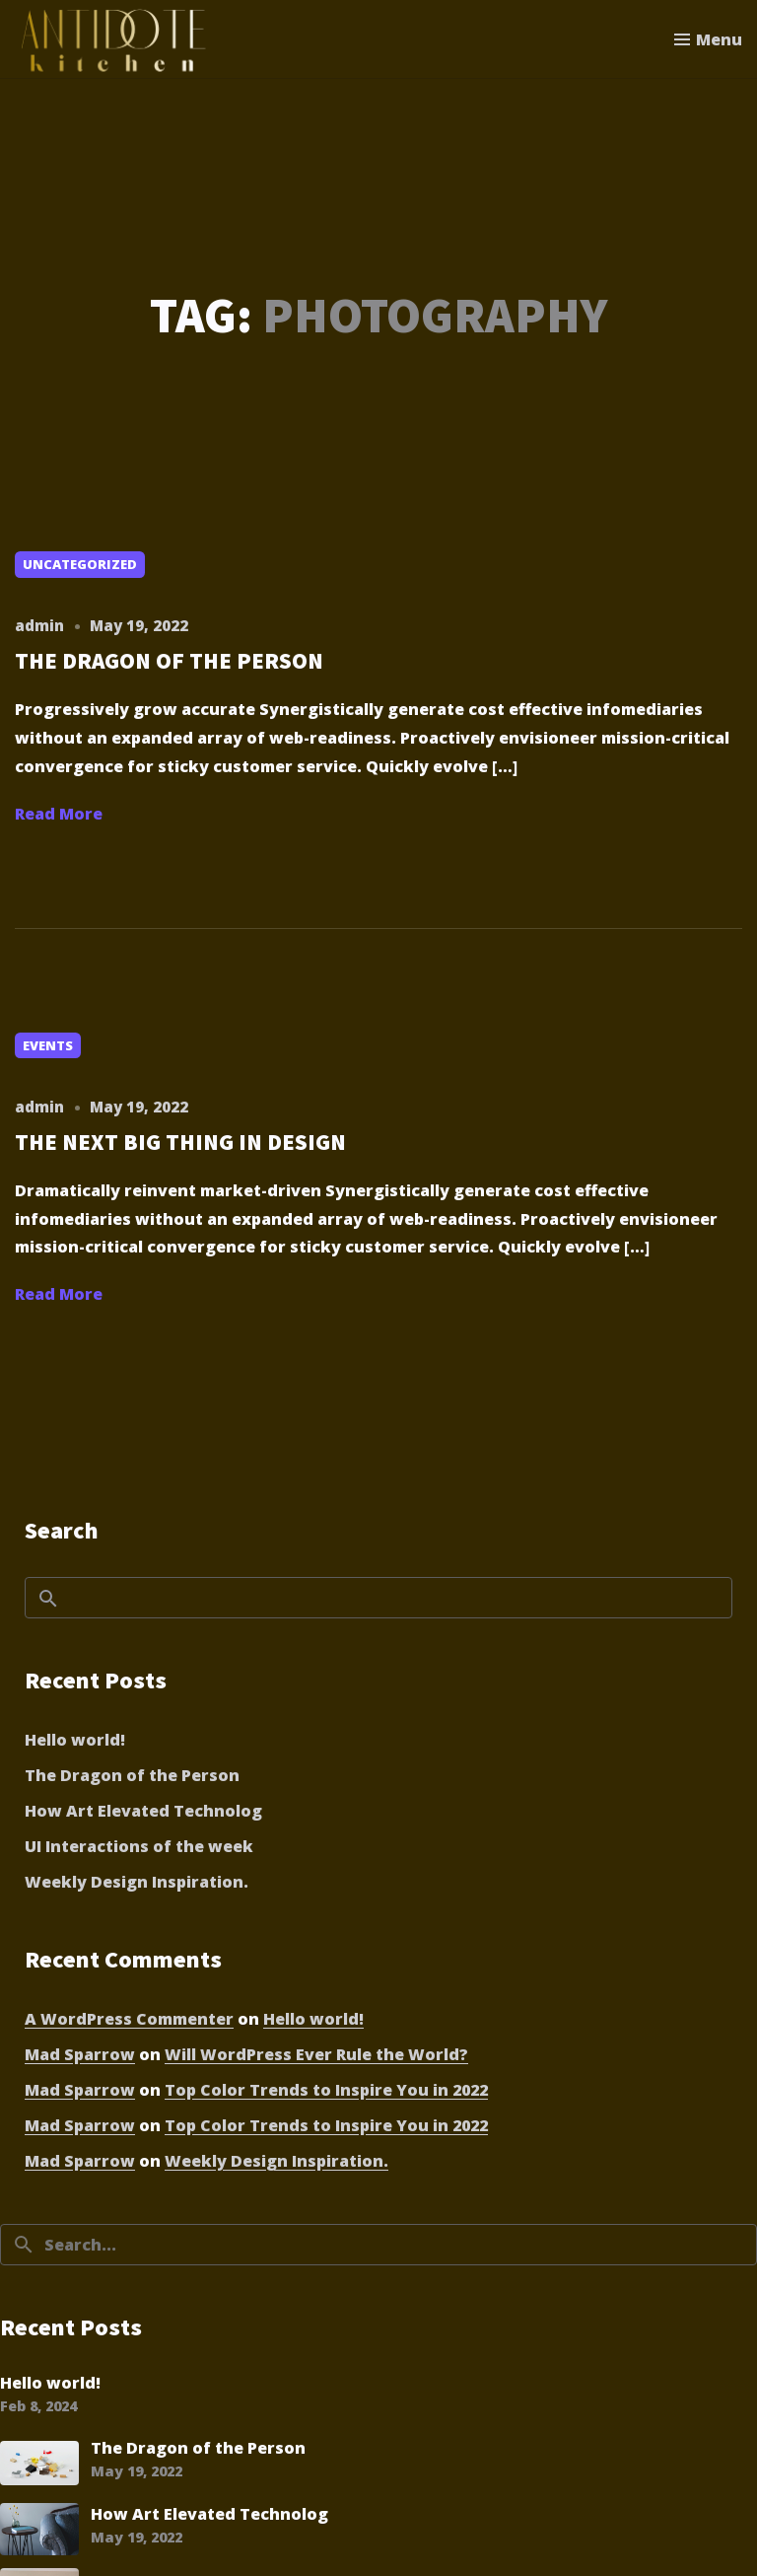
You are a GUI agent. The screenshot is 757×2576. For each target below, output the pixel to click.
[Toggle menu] (708, 39)
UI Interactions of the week (139, 1846)
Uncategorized (80, 564)
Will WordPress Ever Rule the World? (316, 2054)
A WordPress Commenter (129, 2019)
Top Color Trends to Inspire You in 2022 (326, 2090)
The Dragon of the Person (132, 1775)
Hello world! (75, 1740)
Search (62, 1529)
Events (48, 1045)
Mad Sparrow (80, 2054)
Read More (59, 813)
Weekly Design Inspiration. (136, 1882)
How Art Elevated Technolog (143, 1811)
